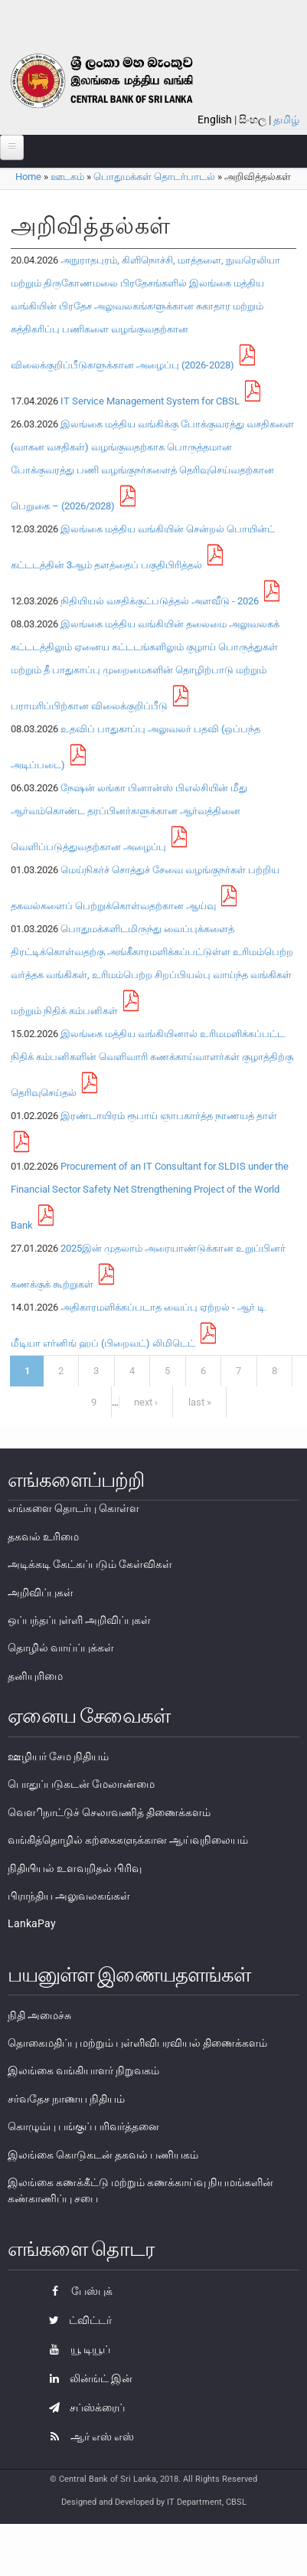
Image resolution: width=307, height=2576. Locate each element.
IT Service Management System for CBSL (150, 401)
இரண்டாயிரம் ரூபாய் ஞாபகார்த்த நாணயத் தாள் (168, 1115)
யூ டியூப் (75, 2349)
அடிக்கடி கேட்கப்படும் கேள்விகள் (90, 1564)
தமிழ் (286, 119)
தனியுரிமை (35, 1676)
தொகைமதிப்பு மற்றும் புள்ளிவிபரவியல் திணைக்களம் (137, 2043)
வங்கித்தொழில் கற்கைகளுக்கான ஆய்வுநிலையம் (128, 1840)
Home (28, 176)
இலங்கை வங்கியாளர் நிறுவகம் (83, 2070)
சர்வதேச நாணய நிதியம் (66, 2099)
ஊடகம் (67, 176)
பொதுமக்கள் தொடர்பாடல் (154, 176)
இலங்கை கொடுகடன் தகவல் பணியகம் (103, 2155)
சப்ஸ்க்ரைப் (83, 2407)
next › (146, 1402)
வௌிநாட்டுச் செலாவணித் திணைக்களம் (109, 1812)
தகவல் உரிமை (43, 1536)
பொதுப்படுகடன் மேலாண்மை (81, 1784)
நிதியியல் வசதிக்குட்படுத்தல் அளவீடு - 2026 (159, 601)
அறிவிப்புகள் (40, 1592)
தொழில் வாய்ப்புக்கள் (61, 1648)
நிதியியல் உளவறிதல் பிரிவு (75, 1868)
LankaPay (32, 1923)
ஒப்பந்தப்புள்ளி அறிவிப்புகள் (79, 1620)
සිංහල (252, 119)
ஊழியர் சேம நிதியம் (58, 1756)
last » (199, 1402)
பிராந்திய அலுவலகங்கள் (69, 1896)
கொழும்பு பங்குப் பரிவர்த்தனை (83, 2126)
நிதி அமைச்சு (39, 2015)
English (215, 119)
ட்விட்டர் (76, 2320)
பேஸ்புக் (77, 2291)
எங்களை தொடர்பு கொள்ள (73, 1508)
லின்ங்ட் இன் (86, 2378)
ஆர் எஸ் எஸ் (87, 2436)
